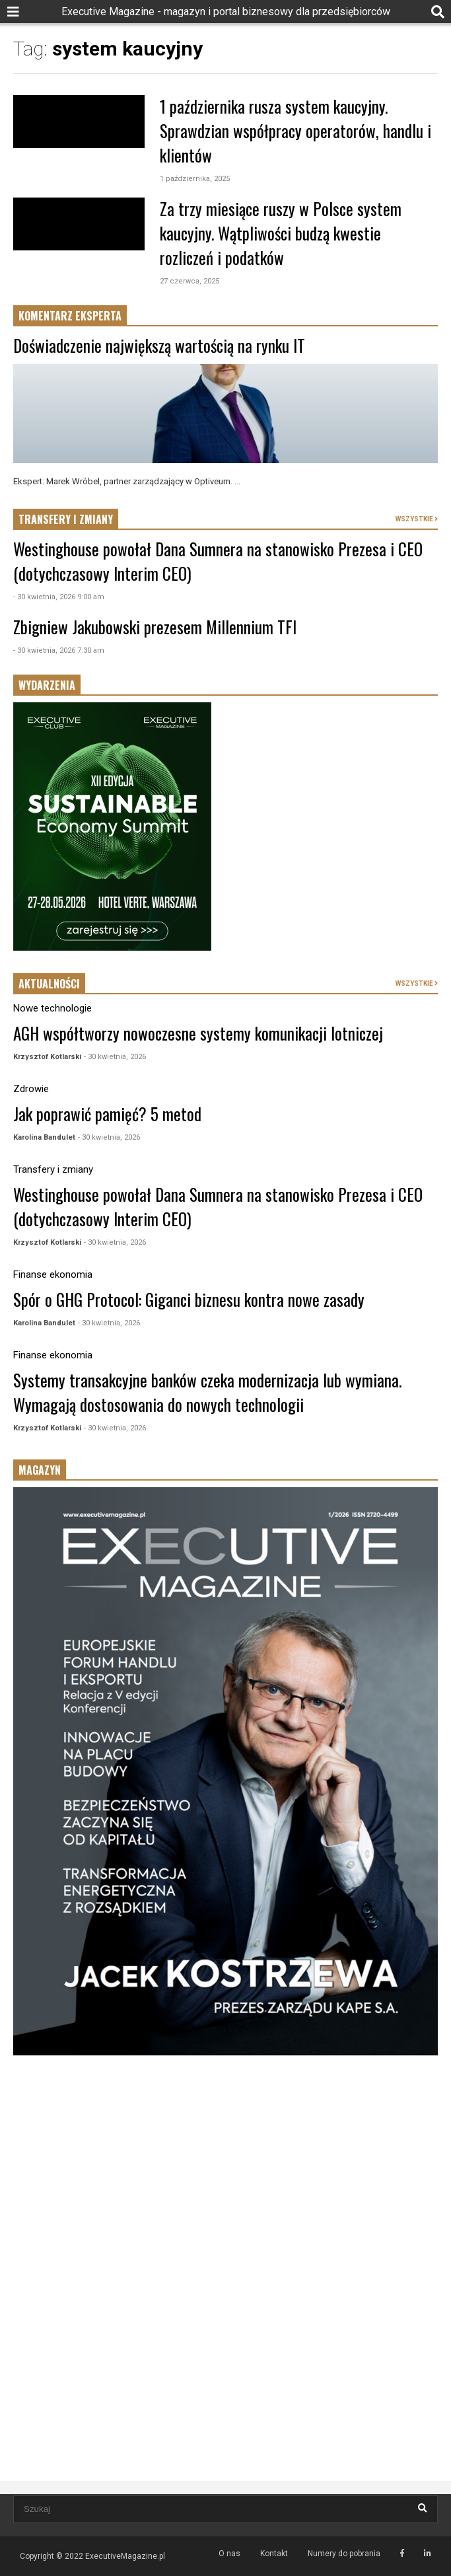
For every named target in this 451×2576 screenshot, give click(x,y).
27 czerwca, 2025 (189, 281)
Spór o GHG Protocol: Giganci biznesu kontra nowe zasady (188, 1299)
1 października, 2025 (195, 178)
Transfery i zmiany (53, 1169)
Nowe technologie (52, 1008)
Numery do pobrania (344, 2554)
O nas (229, 2554)
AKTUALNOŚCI (49, 984)
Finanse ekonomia (52, 1274)
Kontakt (274, 2554)
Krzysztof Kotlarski (47, 1056)
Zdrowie (31, 1089)
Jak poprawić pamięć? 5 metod (107, 1113)
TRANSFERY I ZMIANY (65, 519)
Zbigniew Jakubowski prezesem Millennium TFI (154, 626)
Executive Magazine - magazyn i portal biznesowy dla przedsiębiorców (225, 11)
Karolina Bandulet (44, 1137)
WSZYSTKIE (417, 519)
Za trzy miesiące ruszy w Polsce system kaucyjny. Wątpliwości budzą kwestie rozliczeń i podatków (280, 233)
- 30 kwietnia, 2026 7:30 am (58, 650)
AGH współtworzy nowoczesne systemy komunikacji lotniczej (198, 1033)
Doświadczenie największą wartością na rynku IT (159, 345)
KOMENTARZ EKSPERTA (69, 316)
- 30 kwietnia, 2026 (115, 1056)
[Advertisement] (225, 2170)
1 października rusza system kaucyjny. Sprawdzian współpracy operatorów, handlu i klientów (295, 130)
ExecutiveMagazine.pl (125, 2556)
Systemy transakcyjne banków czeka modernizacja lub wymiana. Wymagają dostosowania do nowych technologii (207, 1392)
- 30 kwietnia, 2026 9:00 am (58, 597)
